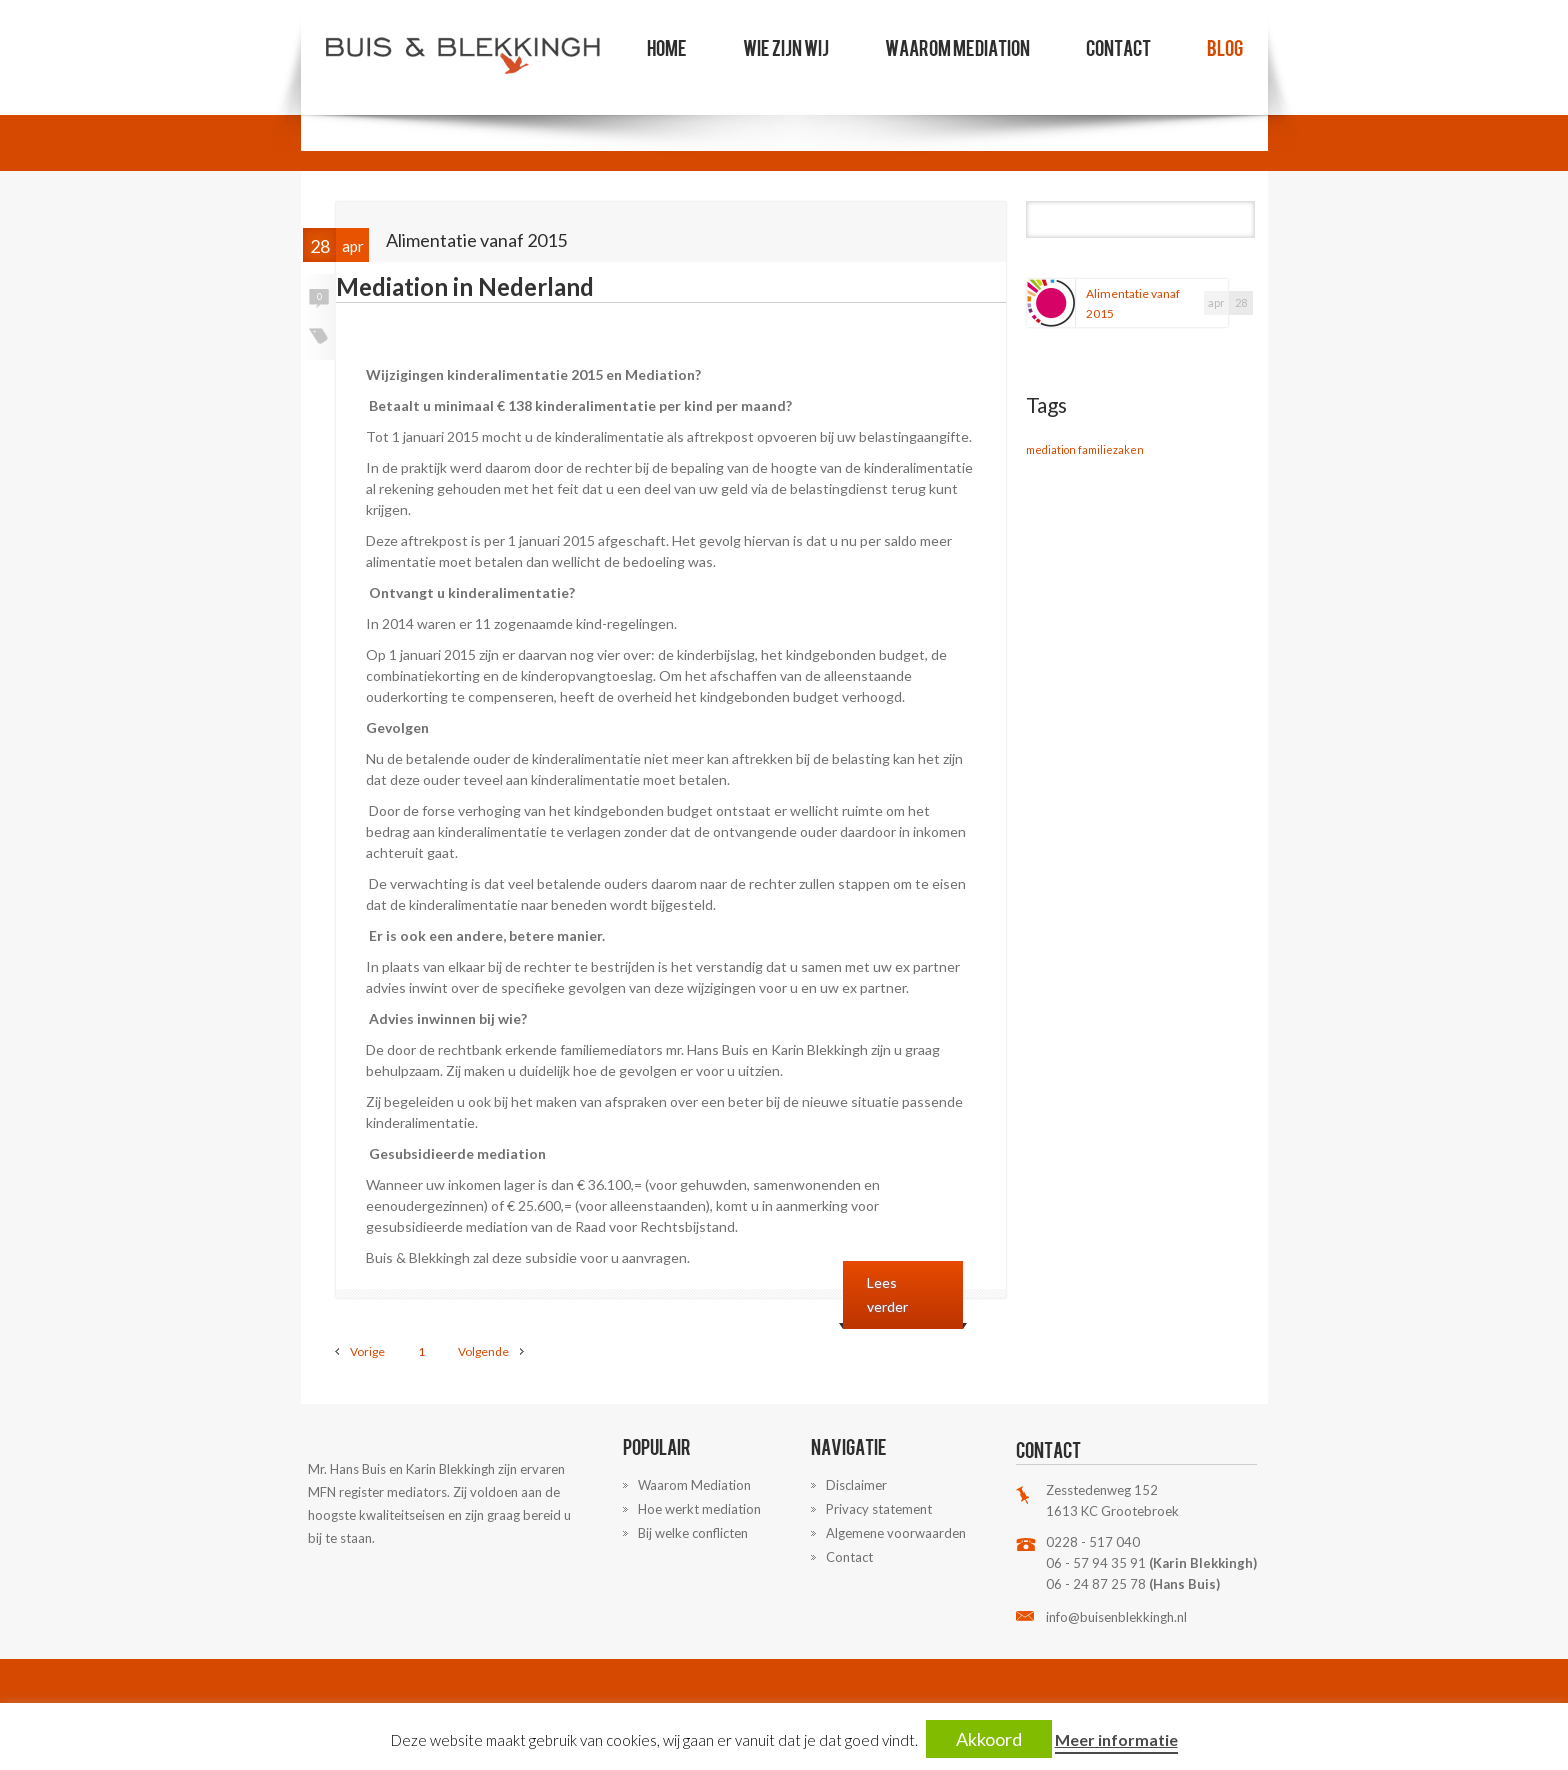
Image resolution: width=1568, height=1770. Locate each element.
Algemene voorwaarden (896, 1533)
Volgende (483, 1351)
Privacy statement (879, 1509)
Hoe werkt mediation (699, 1509)
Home (667, 47)
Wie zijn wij (786, 47)
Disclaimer (856, 1485)
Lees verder (887, 1294)
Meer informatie (1116, 1739)
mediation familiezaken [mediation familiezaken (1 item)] (1085, 449)
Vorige (367, 1351)
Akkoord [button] (989, 1739)
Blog (1225, 47)
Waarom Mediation (957, 47)
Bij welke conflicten (693, 1533)
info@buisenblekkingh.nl (1116, 1617)
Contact (1118, 47)
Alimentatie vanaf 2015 (1133, 303)
